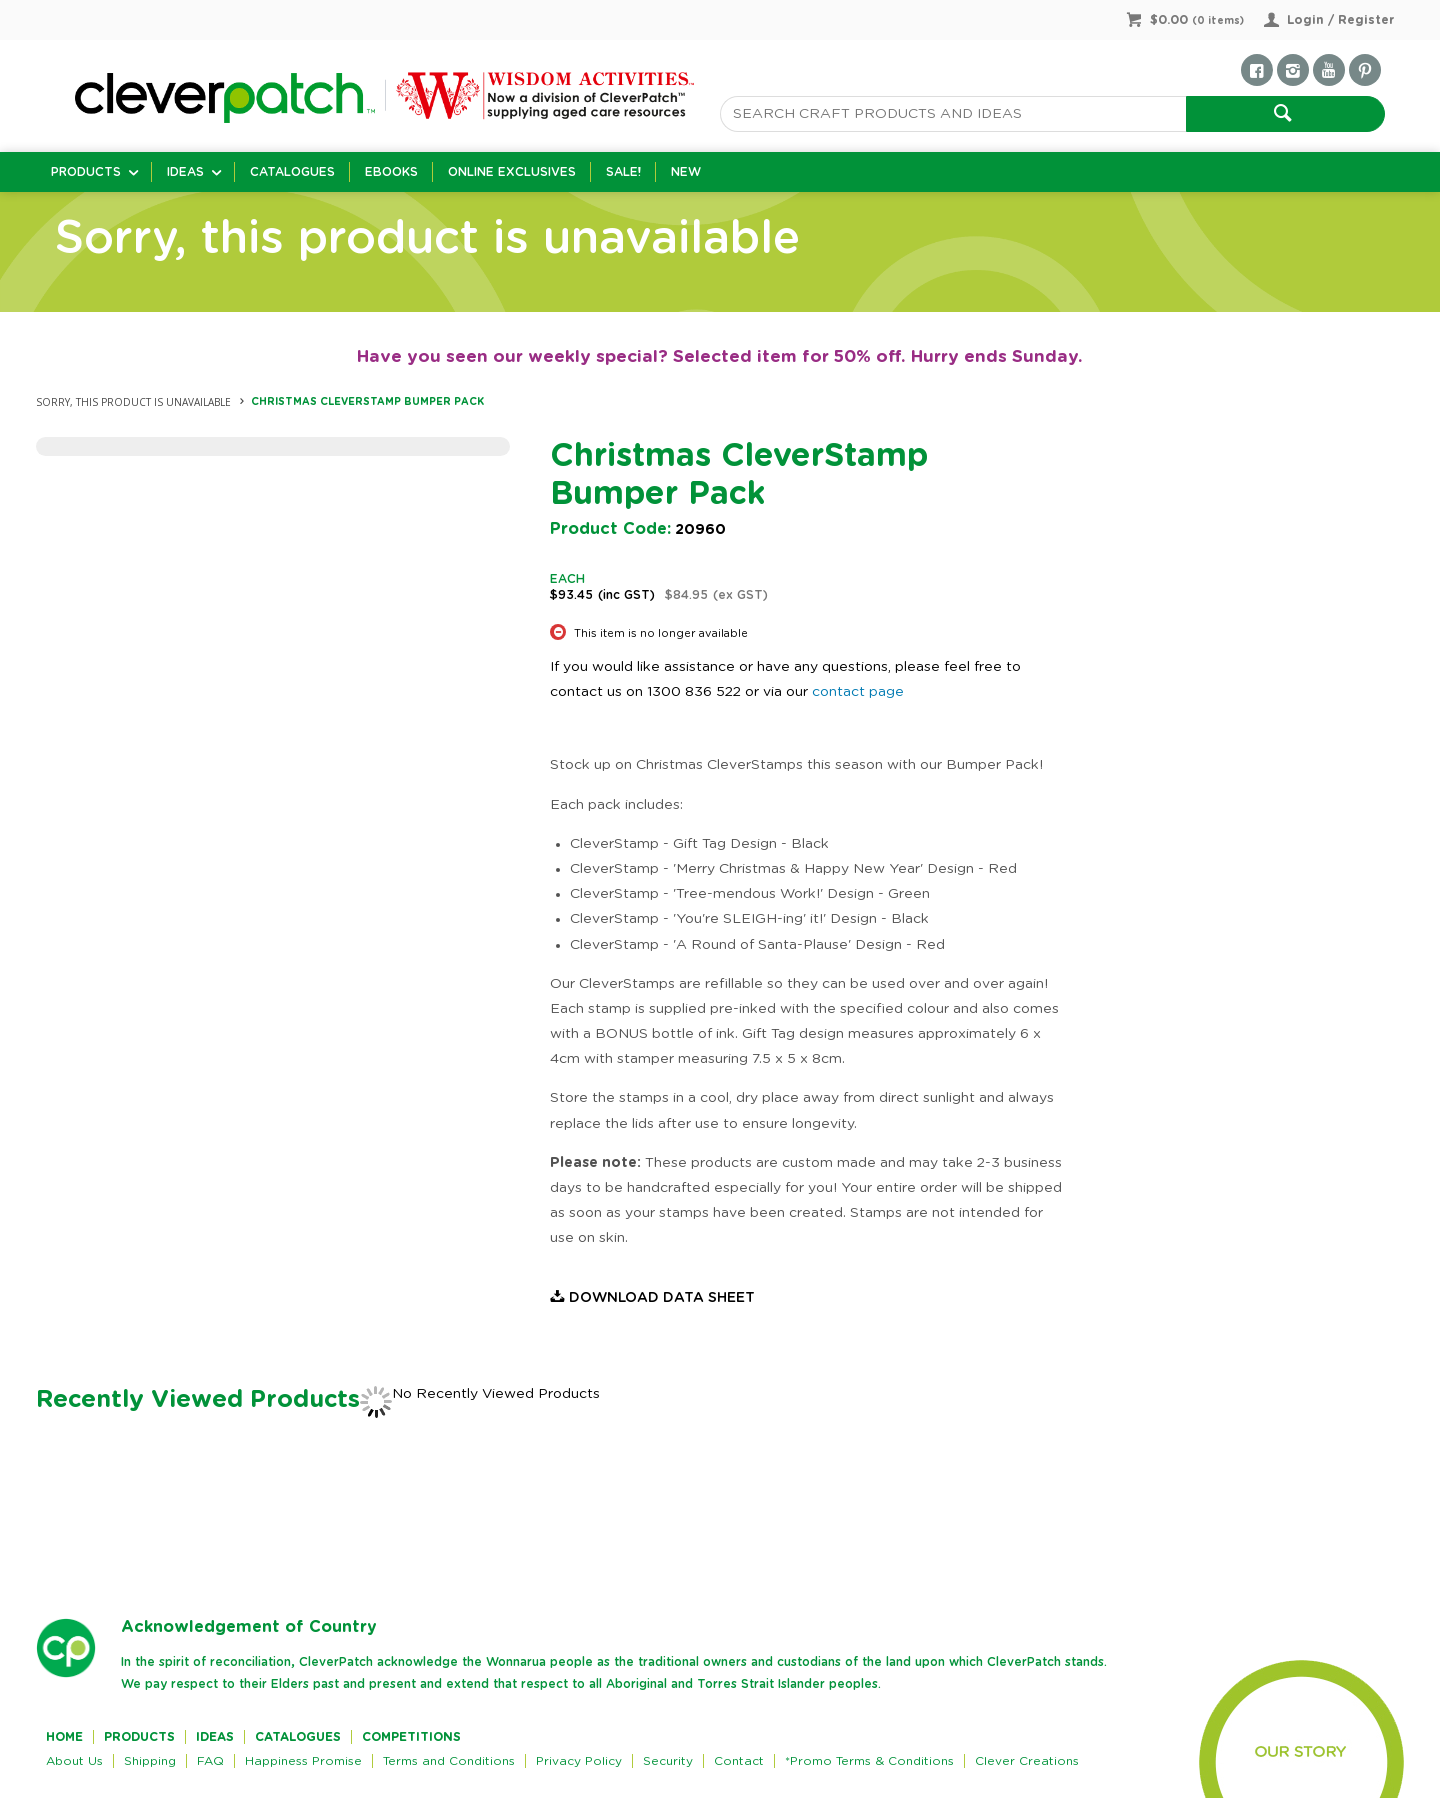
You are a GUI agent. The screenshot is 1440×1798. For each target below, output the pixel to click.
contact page (858, 692)
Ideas (185, 172)
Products (86, 172)
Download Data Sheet (662, 1298)
